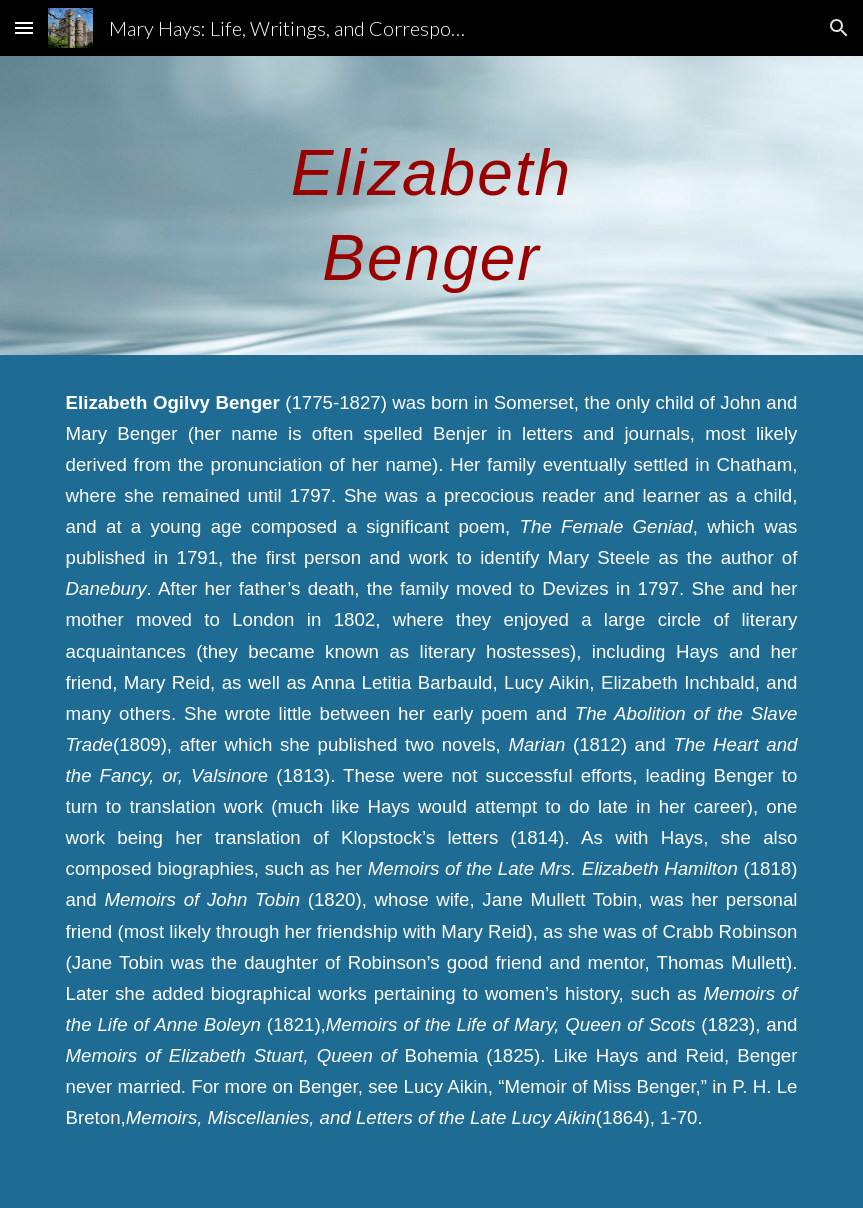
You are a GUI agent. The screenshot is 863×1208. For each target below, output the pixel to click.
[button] (24, 27)
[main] (431, 205)
